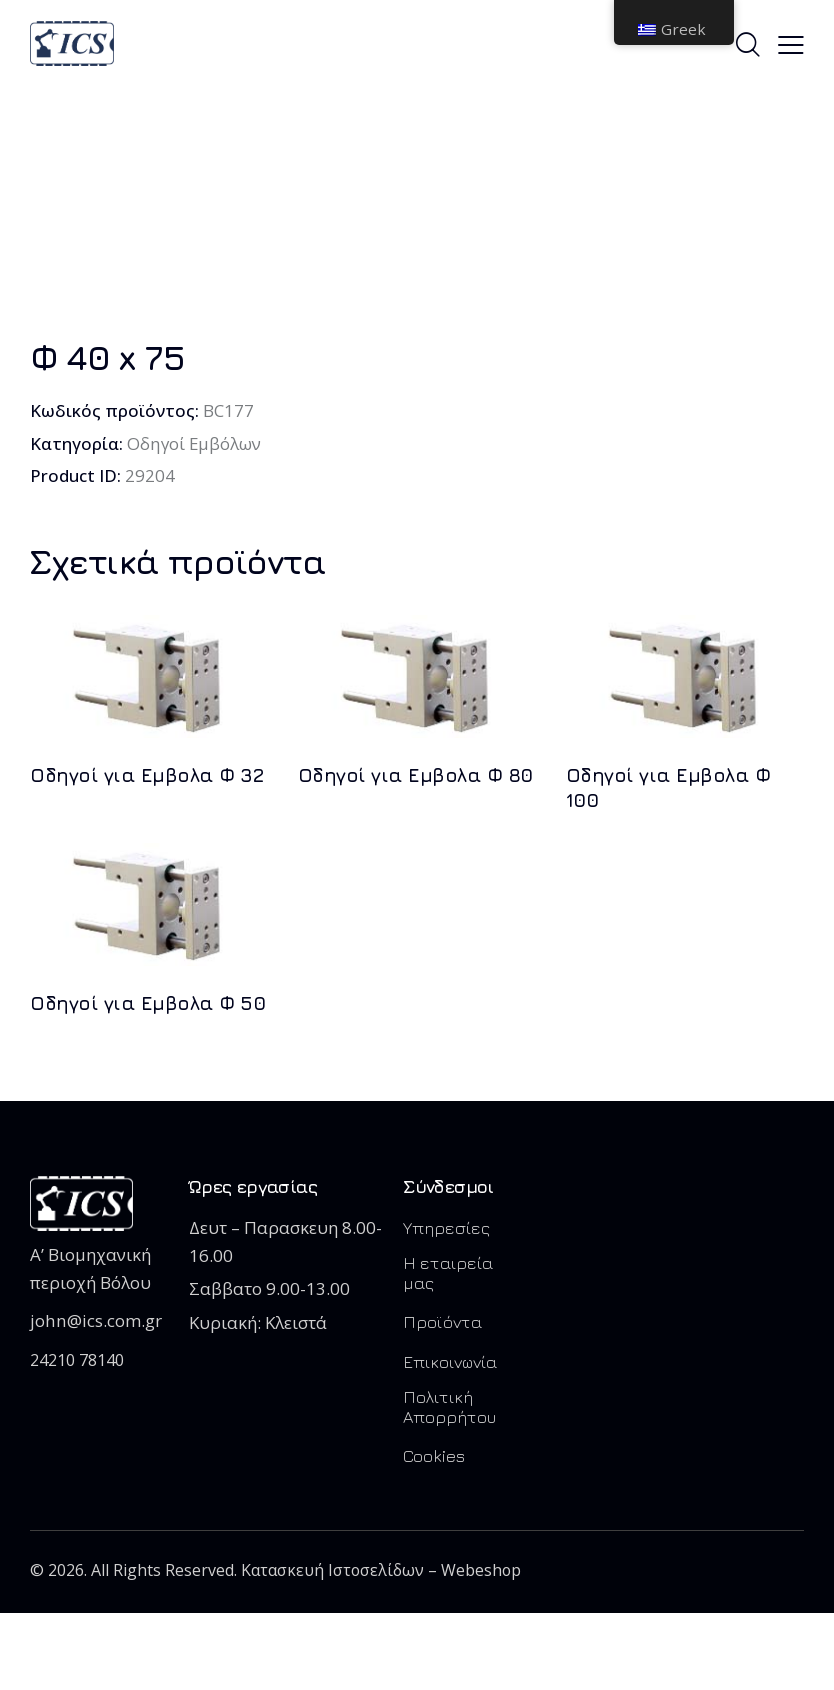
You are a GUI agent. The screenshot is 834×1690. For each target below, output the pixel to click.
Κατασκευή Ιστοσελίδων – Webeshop (382, 1571)
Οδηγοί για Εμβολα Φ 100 (668, 787)
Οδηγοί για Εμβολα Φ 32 (146, 775)
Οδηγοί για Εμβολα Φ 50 (147, 1003)
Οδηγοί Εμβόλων (194, 443)
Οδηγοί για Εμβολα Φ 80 (415, 775)
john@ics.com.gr (95, 1320)
